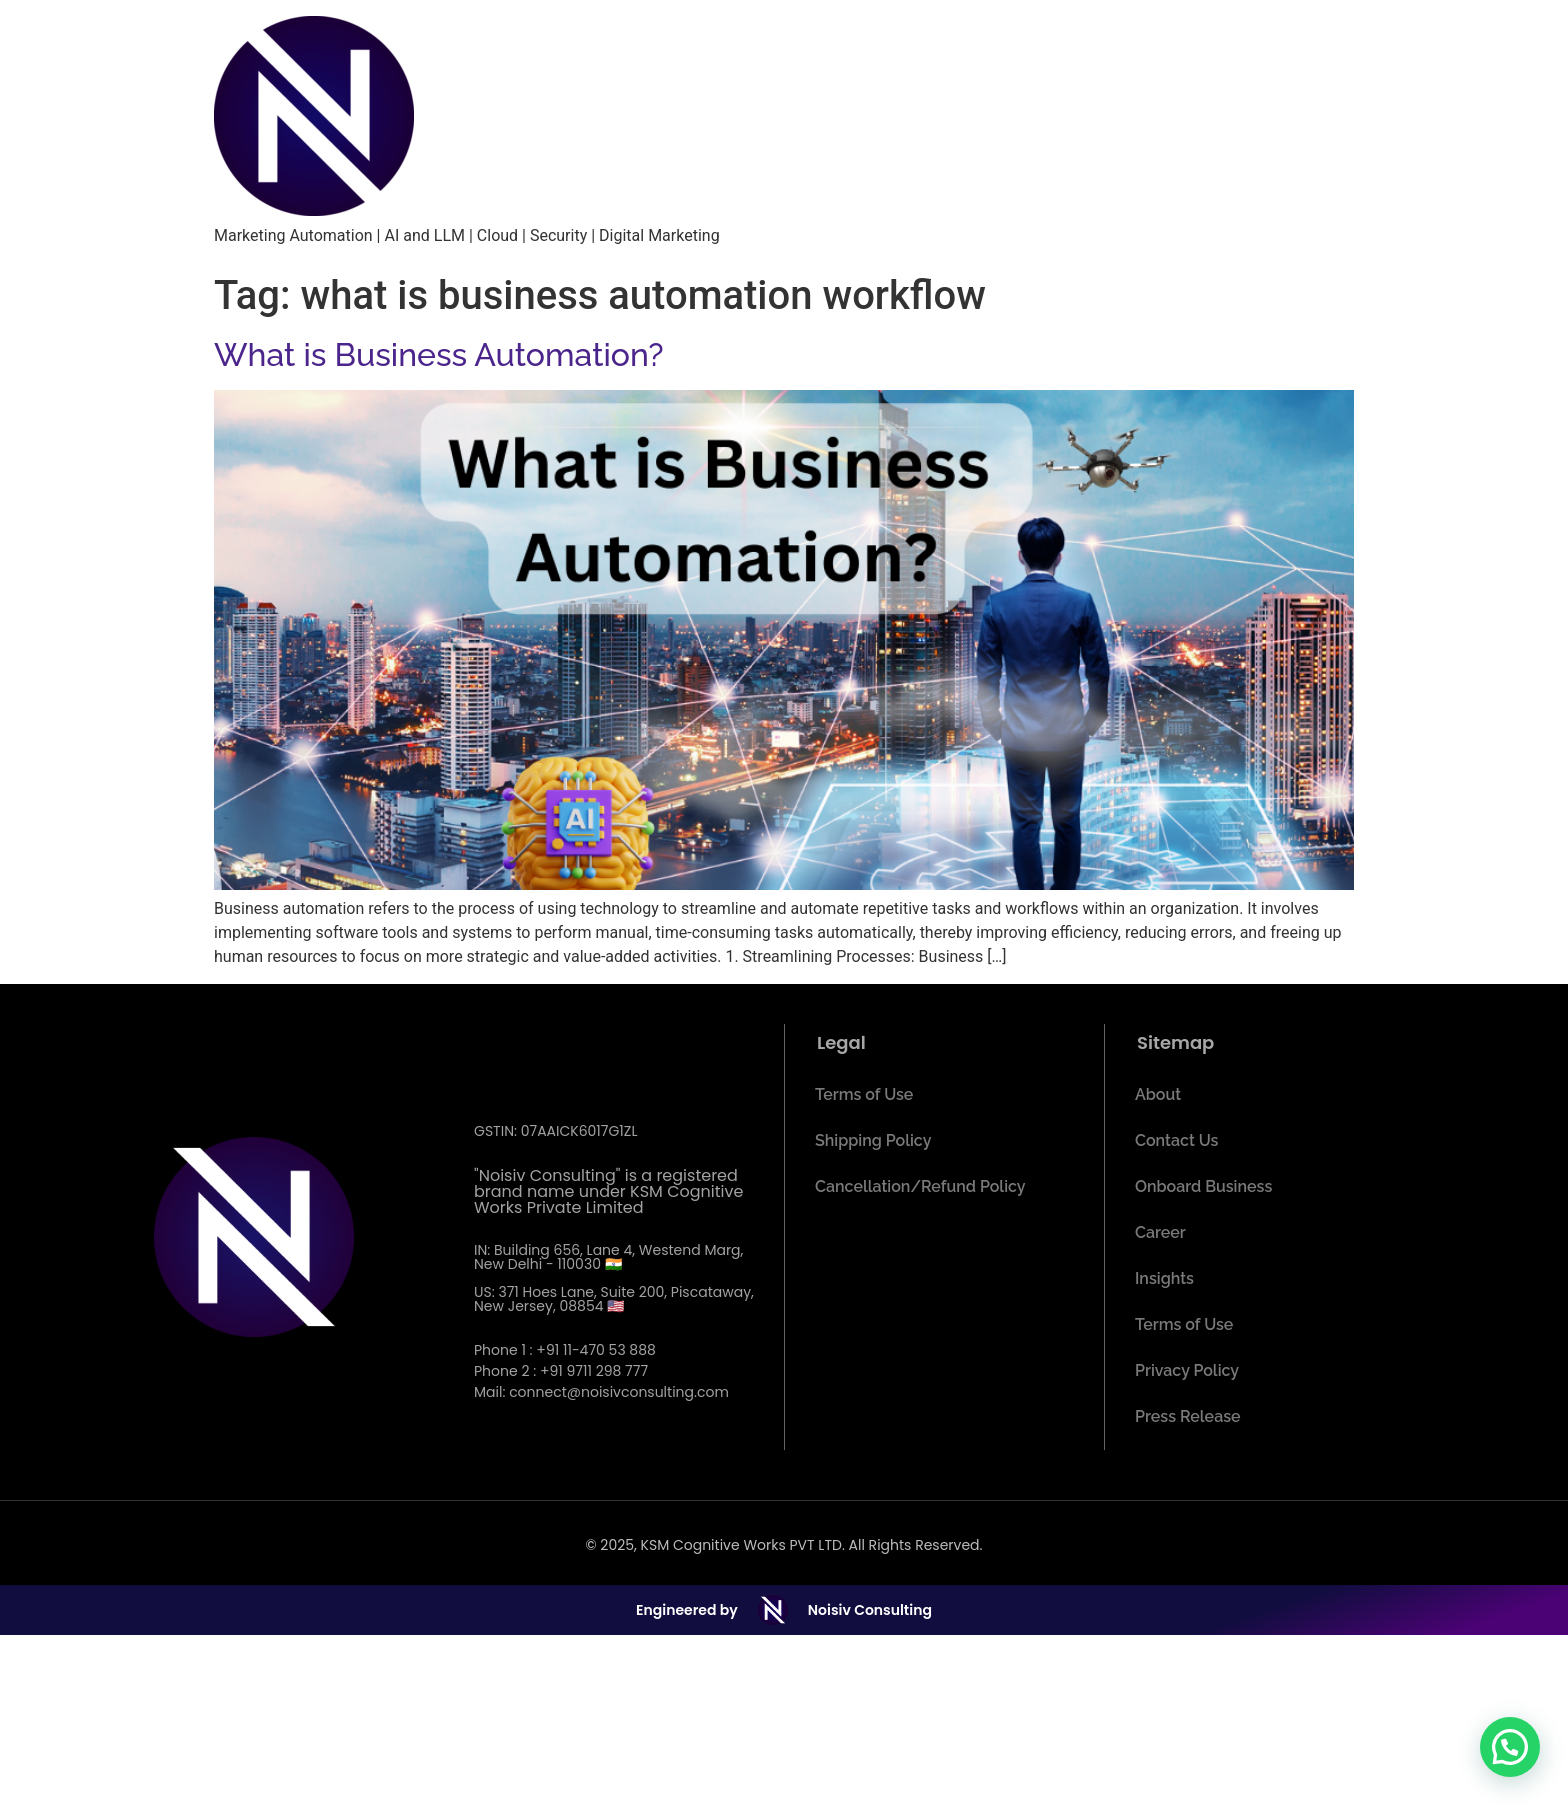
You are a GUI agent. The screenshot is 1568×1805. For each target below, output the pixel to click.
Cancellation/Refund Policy (920, 1186)
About (1158, 1094)
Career (1160, 1232)
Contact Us (1176, 1140)
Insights (1164, 1278)
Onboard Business (1203, 1186)
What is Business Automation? (439, 354)
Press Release (1188, 1416)
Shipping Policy (873, 1140)
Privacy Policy (1187, 1370)
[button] (1510, 1747)
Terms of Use (864, 1094)
